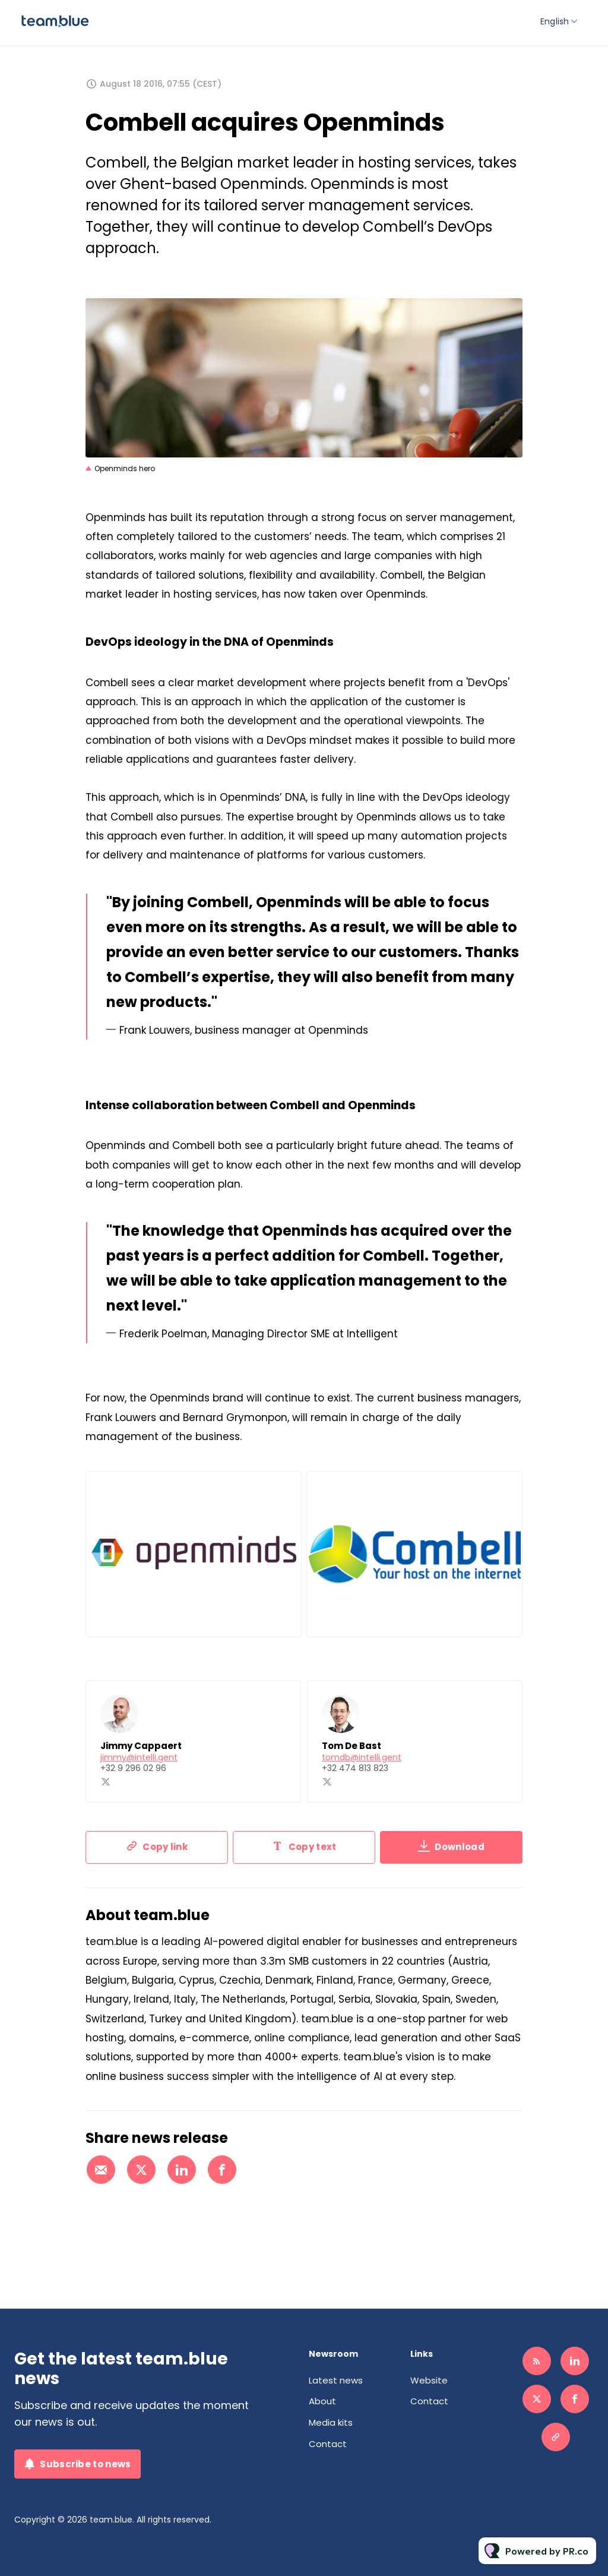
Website (429, 2380)
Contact (328, 2444)
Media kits (331, 2422)
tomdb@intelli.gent (361, 1758)
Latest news (336, 2380)
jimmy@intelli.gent (139, 1758)
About (322, 2401)
